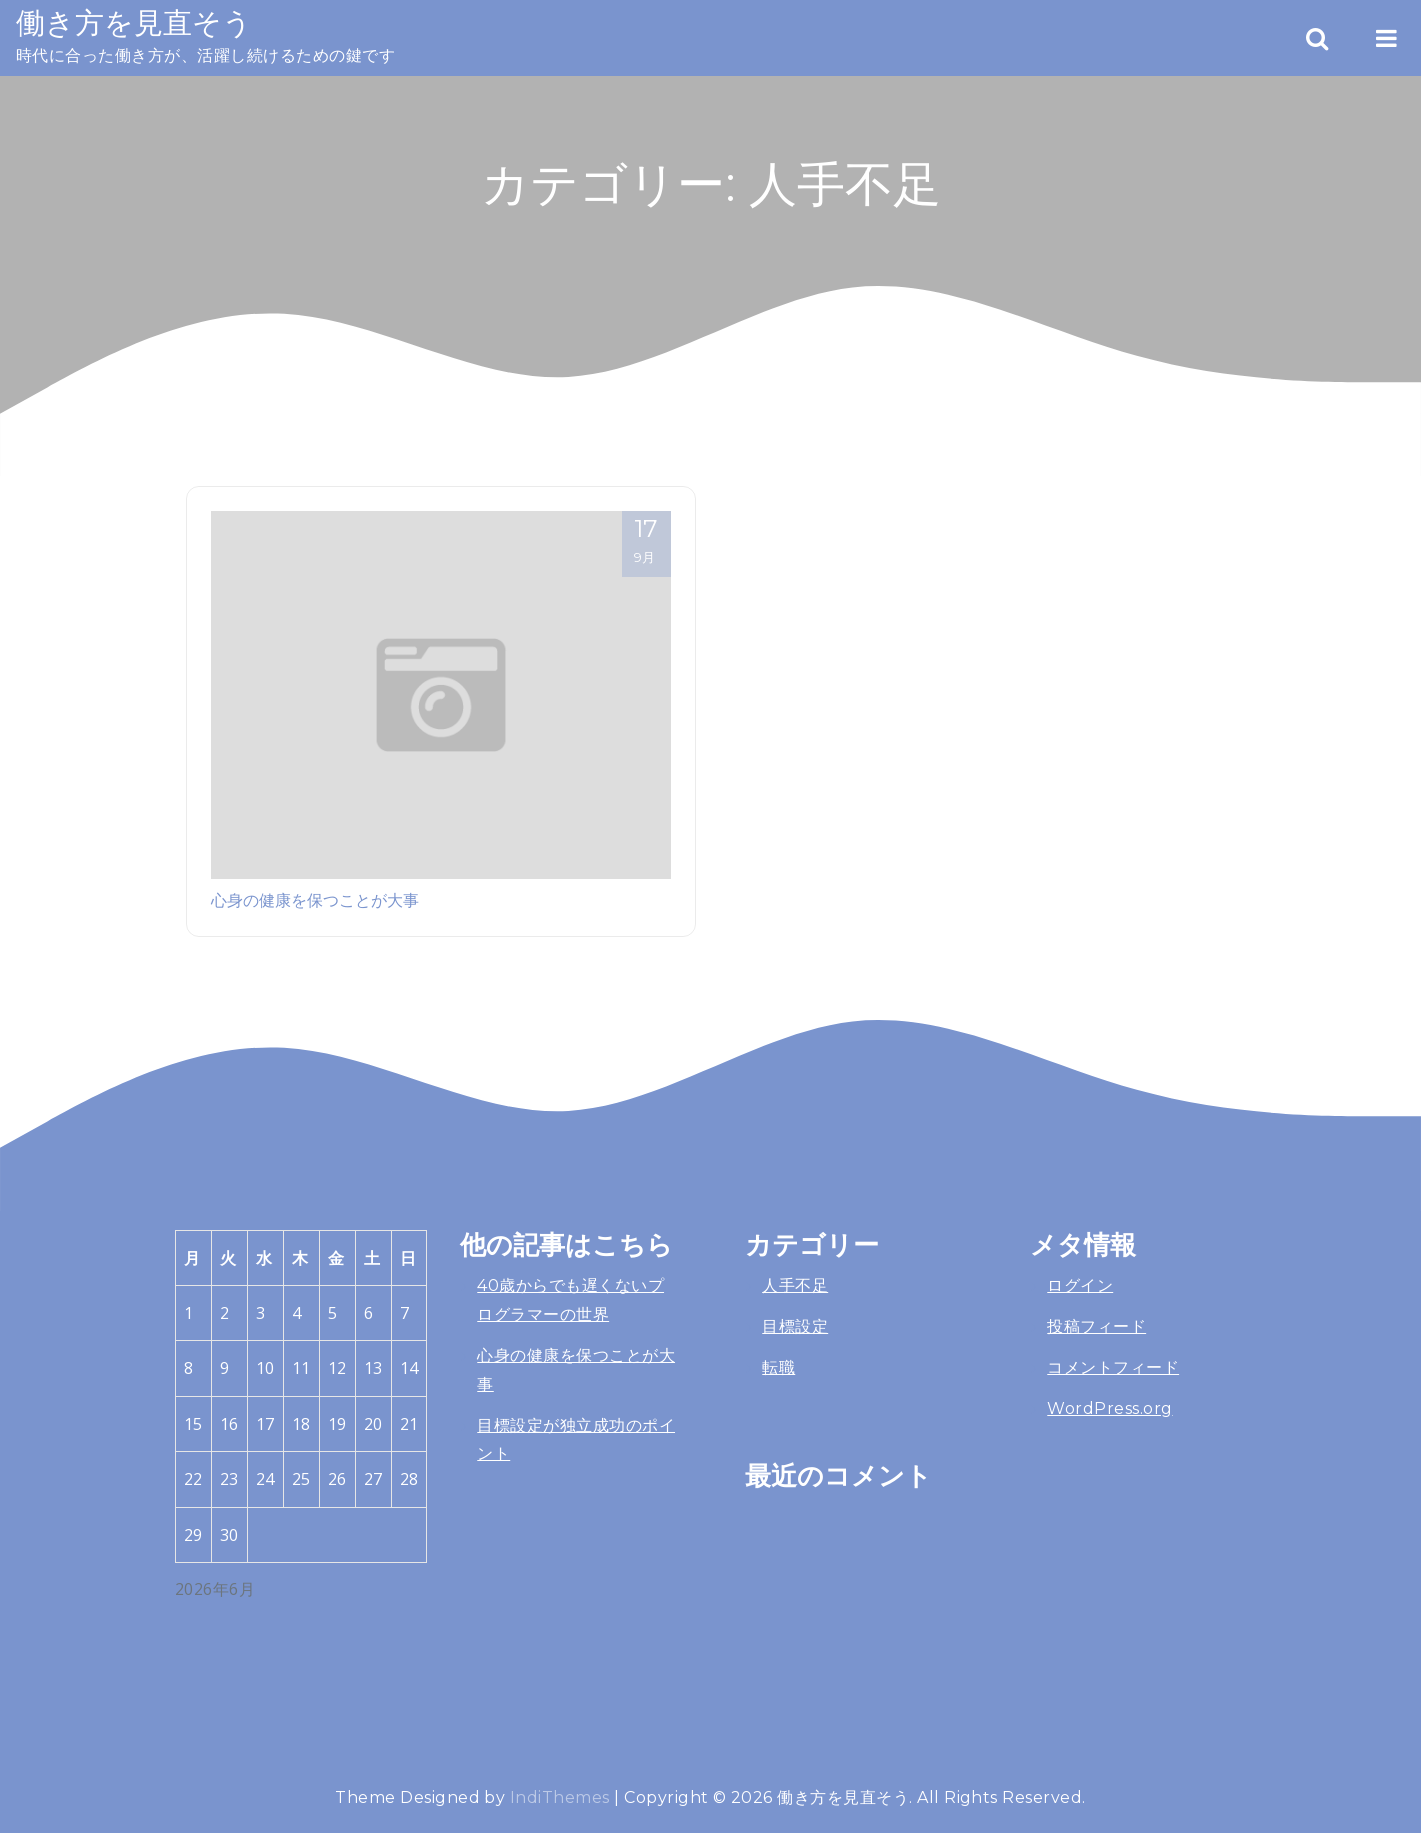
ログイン (1080, 1285)
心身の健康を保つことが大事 (315, 900)
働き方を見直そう (134, 22)
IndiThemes (560, 1797)
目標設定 (795, 1326)
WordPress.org (1109, 1408)
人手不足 (795, 1285)
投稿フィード (1096, 1326)
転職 (778, 1367)
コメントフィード (1113, 1367)
